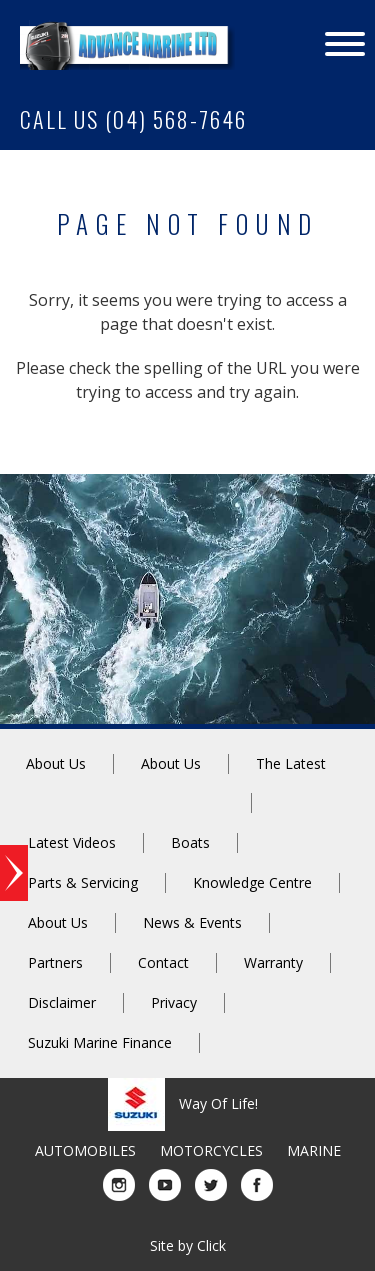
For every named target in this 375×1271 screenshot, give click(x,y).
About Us (56, 763)
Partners (55, 962)
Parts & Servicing (83, 882)
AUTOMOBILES (85, 1150)
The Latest (291, 763)
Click (211, 1245)
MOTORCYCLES (211, 1150)
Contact (163, 962)
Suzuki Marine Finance (100, 1042)
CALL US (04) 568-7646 (133, 119)
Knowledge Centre (252, 882)
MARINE (314, 1150)
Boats (190, 842)
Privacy (174, 1002)
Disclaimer (62, 1002)
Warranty (273, 962)
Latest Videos (72, 842)
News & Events (192, 922)
